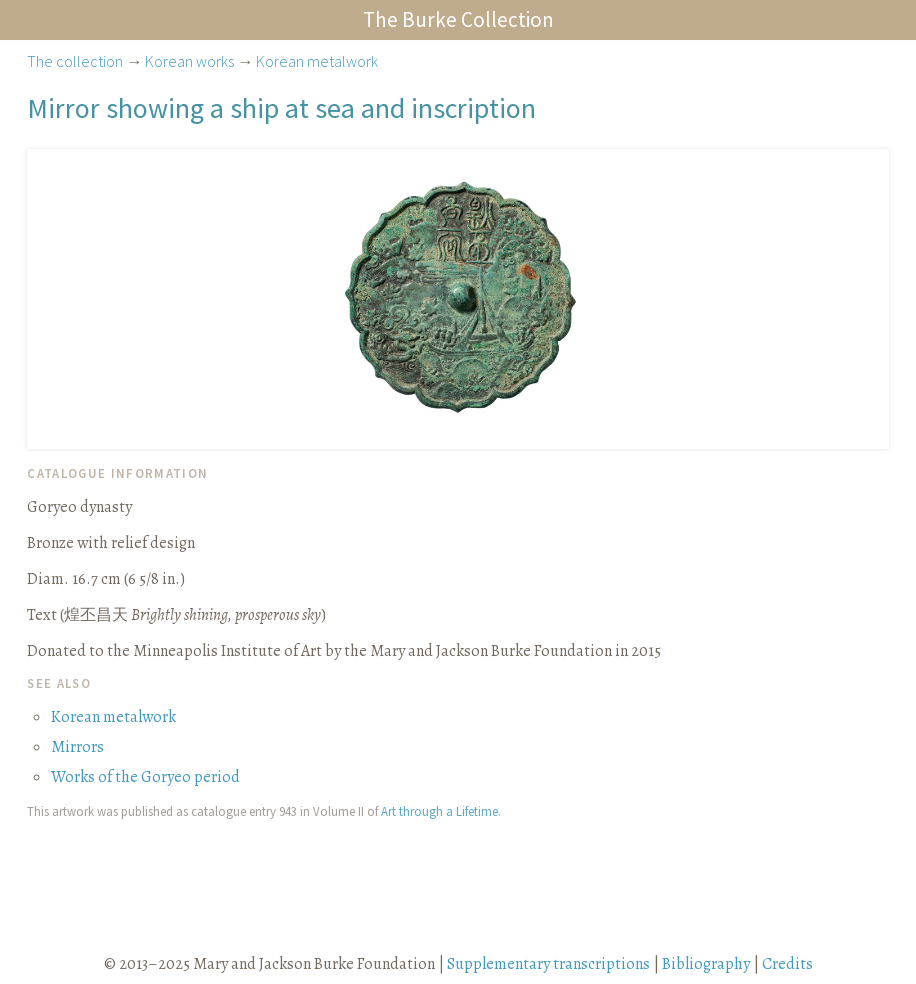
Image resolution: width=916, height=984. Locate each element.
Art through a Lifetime (439, 811)
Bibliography (706, 964)
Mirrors (77, 747)
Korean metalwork (317, 61)
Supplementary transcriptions (548, 964)
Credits (787, 964)
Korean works (189, 61)
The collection (75, 61)
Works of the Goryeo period (145, 777)
